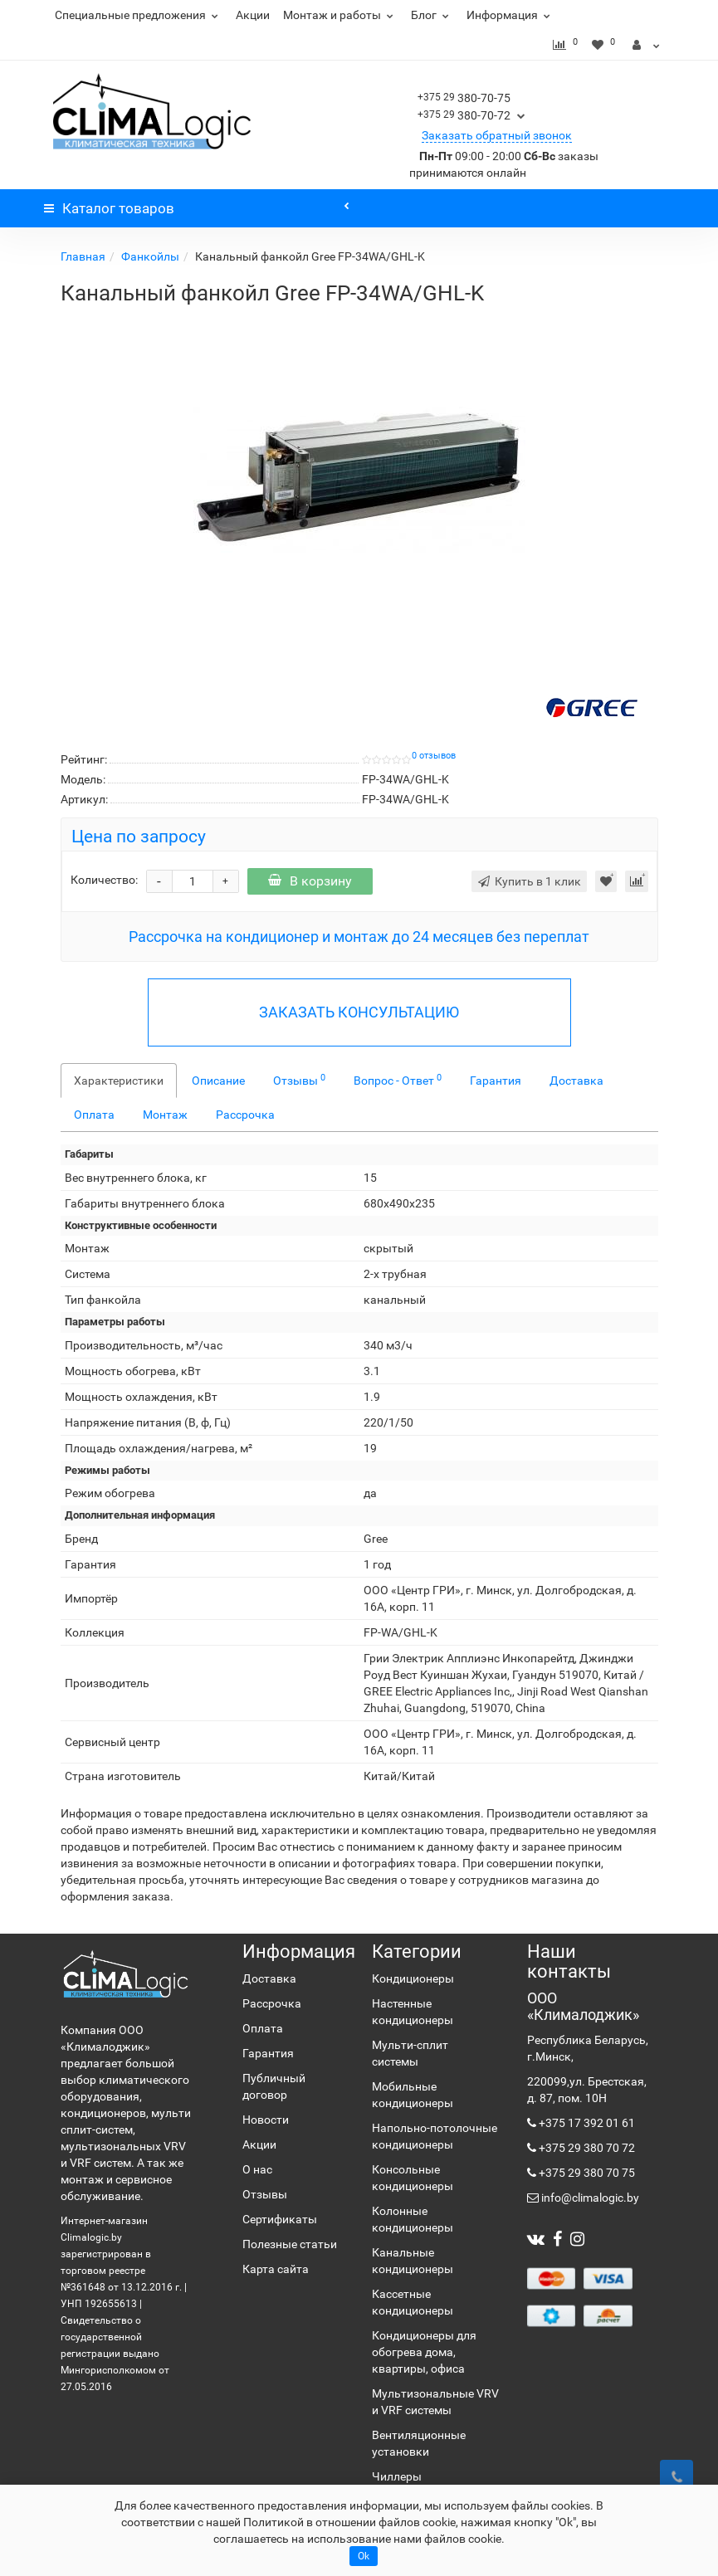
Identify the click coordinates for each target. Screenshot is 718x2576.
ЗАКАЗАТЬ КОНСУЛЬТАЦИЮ (359, 1012)
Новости (265, 2119)
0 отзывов (434, 755)
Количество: (104, 879)
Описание (218, 1080)
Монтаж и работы (340, 15)
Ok (363, 2556)
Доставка (576, 1080)
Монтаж (165, 1114)
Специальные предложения (138, 15)
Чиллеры (397, 2476)
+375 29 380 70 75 (585, 2172)
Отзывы (299, 1079)
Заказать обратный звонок (497, 135)
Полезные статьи (289, 2244)
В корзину (310, 881)
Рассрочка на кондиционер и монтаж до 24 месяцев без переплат (359, 936)
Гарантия (495, 1080)
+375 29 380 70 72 (585, 2147)
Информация (510, 15)
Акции (253, 15)
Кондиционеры (413, 1978)
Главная (83, 256)
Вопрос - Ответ (398, 1079)
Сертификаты (279, 2219)
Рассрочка (245, 1114)
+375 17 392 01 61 (585, 2123)
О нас (257, 2169)
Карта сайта (275, 2269)
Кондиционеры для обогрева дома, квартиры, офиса (424, 2352)
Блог (432, 15)
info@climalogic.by (589, 2197)
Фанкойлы (150, 256)
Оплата (94, 1114)
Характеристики (119, 1080)
